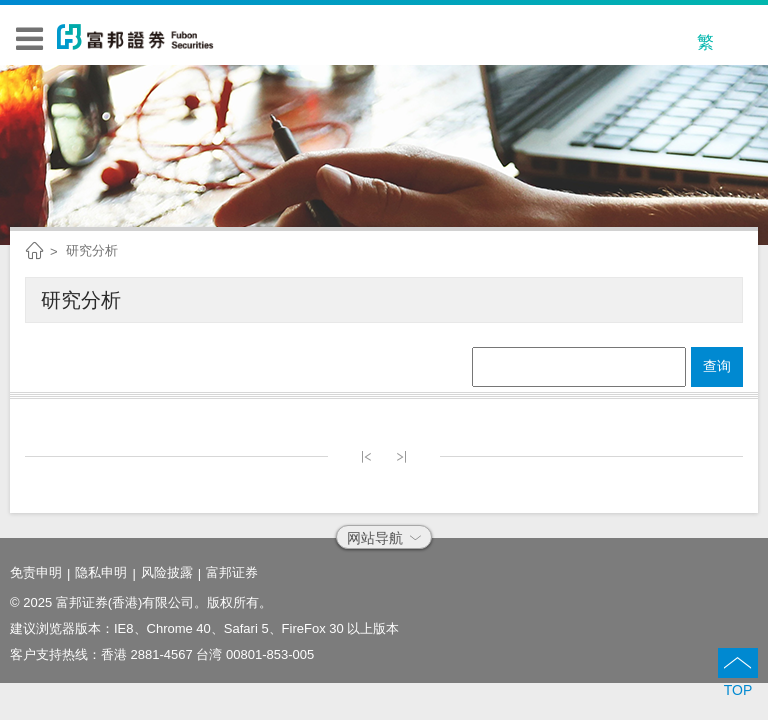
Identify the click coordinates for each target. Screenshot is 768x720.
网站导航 (384, 538)
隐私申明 (101, 572)
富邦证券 (232, 572)
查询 (717, 366)
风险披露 (167, 572)
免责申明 (36, 572)
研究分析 (92, 250)
